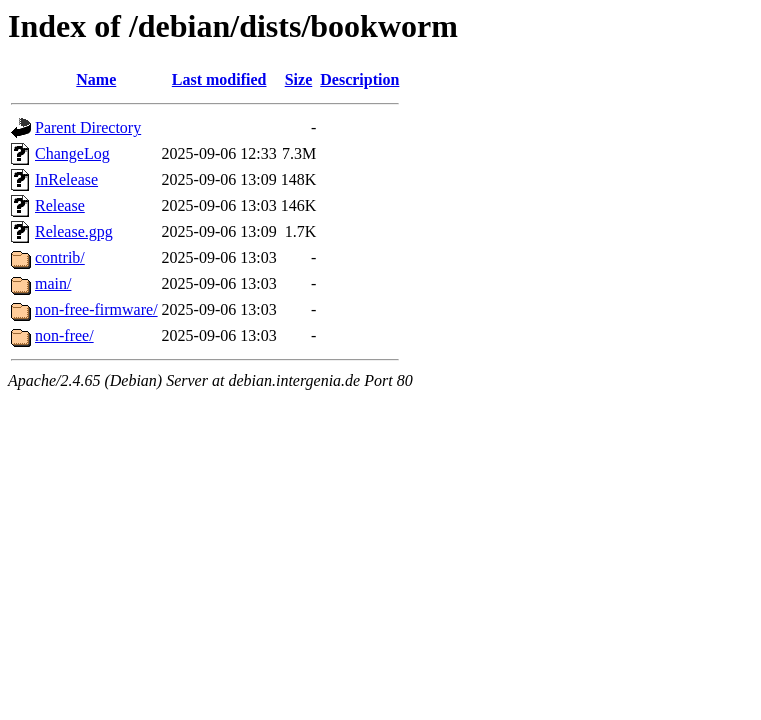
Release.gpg (74, 231)
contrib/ (60, 257)
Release (60, 205)
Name (96, 79)
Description (359, 79)
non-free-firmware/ (96, 309)
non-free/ (64, 335)
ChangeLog (72, 153)
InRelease (66, 179)
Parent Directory (88, 127)
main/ (53, 283)
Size (299, 79)
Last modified (219, 79)
